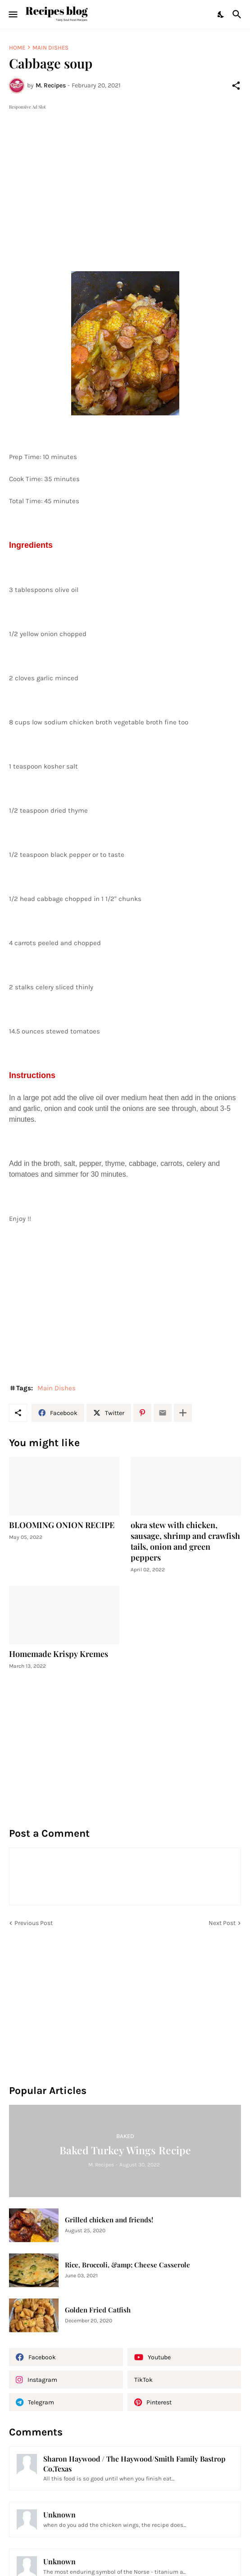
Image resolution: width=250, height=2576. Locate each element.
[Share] (236, 85)
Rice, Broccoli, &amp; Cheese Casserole (127, 2265)
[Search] (238, 14)
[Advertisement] (125, 175)
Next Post (222, 1923)
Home (17, 47)
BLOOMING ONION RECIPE (61, 1525)
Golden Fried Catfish (98, 2310)
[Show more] (183, 1413)
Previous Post (33, 1923)
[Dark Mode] (221, 14)
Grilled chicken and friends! (109, 2220)
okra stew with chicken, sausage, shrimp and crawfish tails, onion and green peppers (185, 1541)
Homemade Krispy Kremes (58, 1654)
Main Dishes (50, 47)
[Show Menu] (12, 14)
